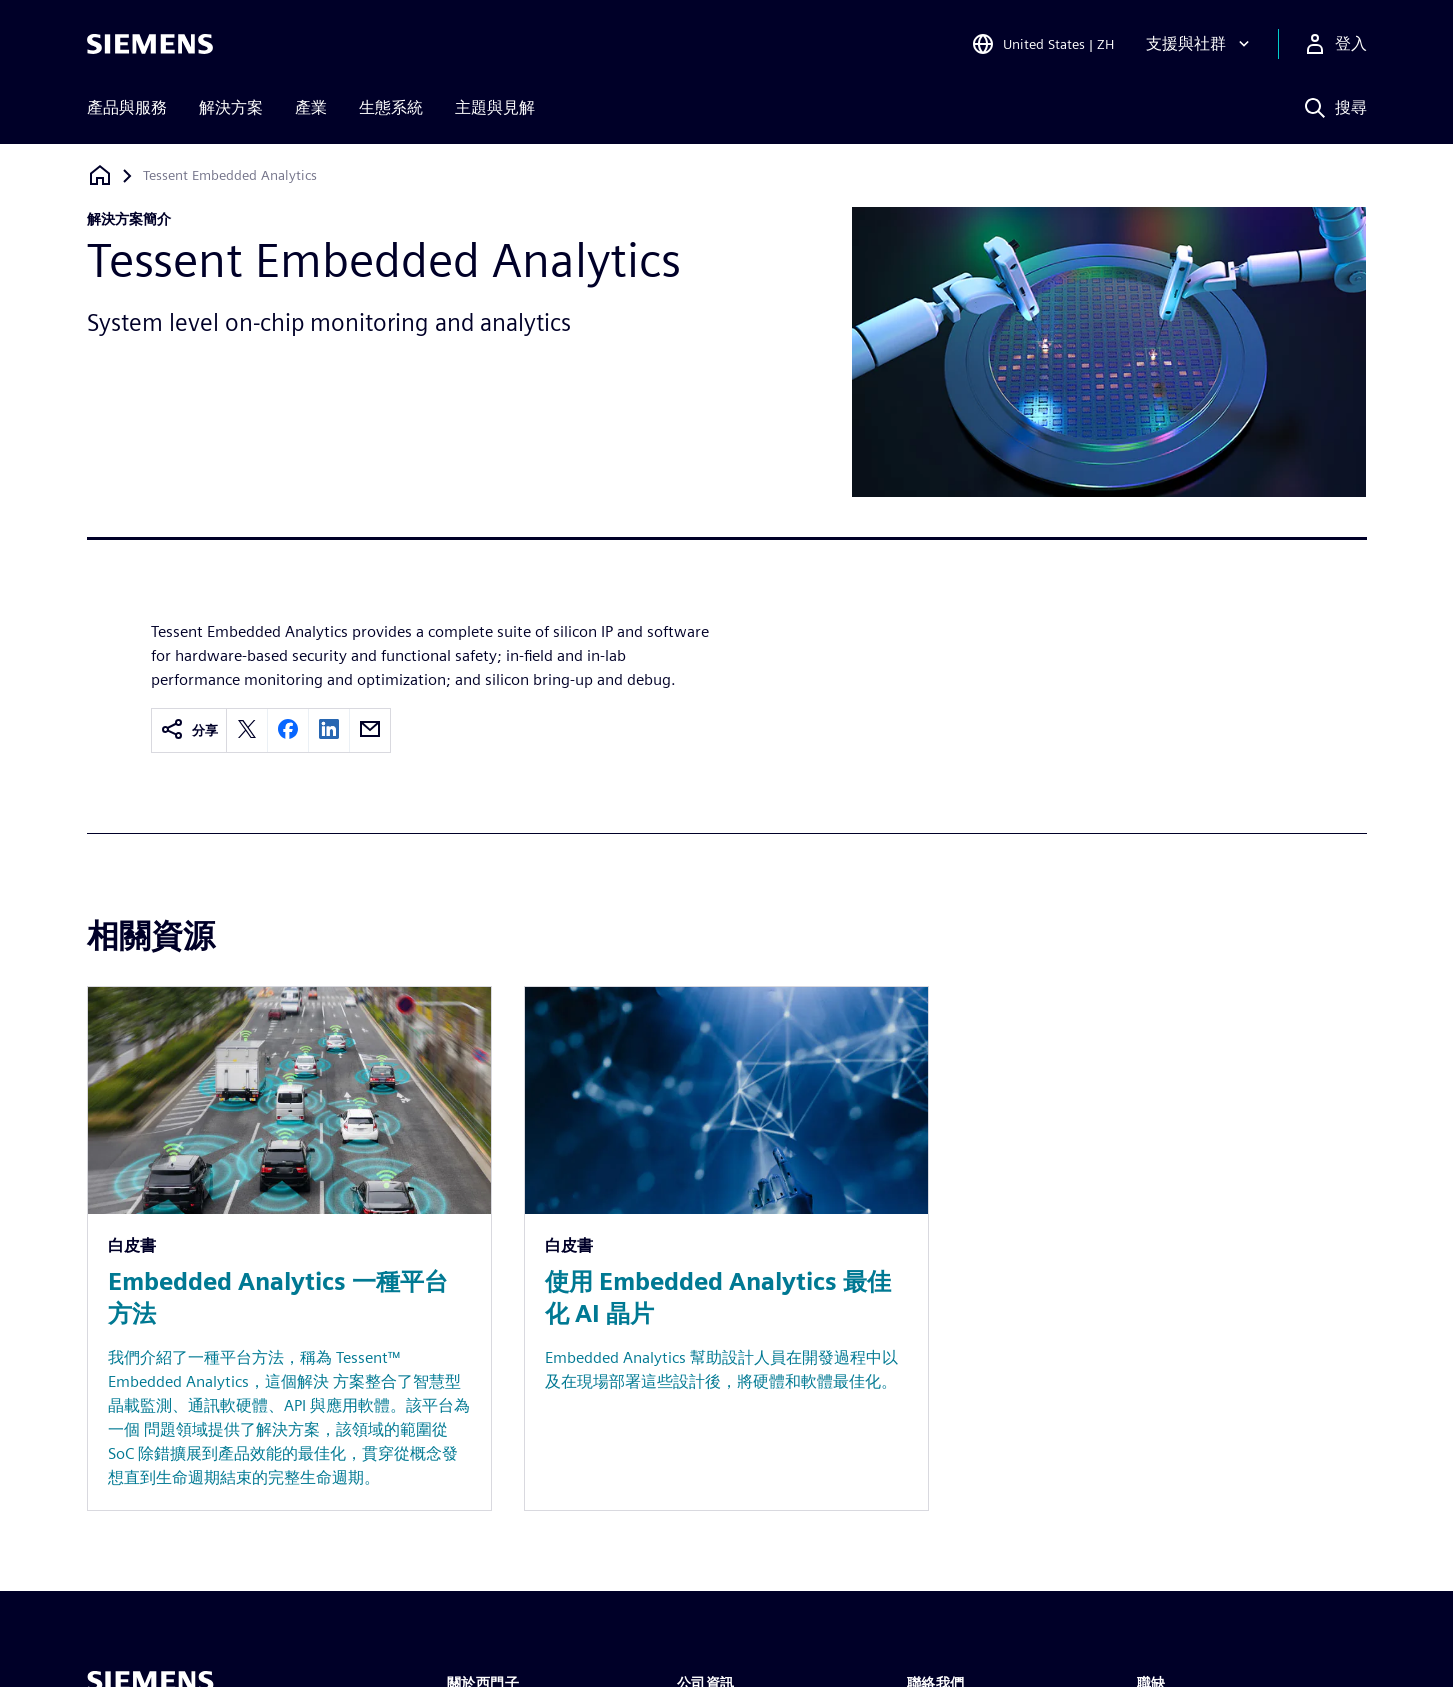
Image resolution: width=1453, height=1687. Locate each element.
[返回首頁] (100, 175)
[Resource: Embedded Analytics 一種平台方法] (289, 1248)
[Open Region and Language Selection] (1042, 44)
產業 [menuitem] (311, 107)
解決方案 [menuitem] (231, 107)
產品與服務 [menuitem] (127, 107)
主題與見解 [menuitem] (495, 107)
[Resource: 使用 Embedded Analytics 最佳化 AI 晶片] (726, 1248)
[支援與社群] (1200, 44)
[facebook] (288, 730)
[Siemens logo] (150, 44)
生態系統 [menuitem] (391, 107)
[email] (370, 730)
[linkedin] (329, 730)
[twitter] (247, 730)
